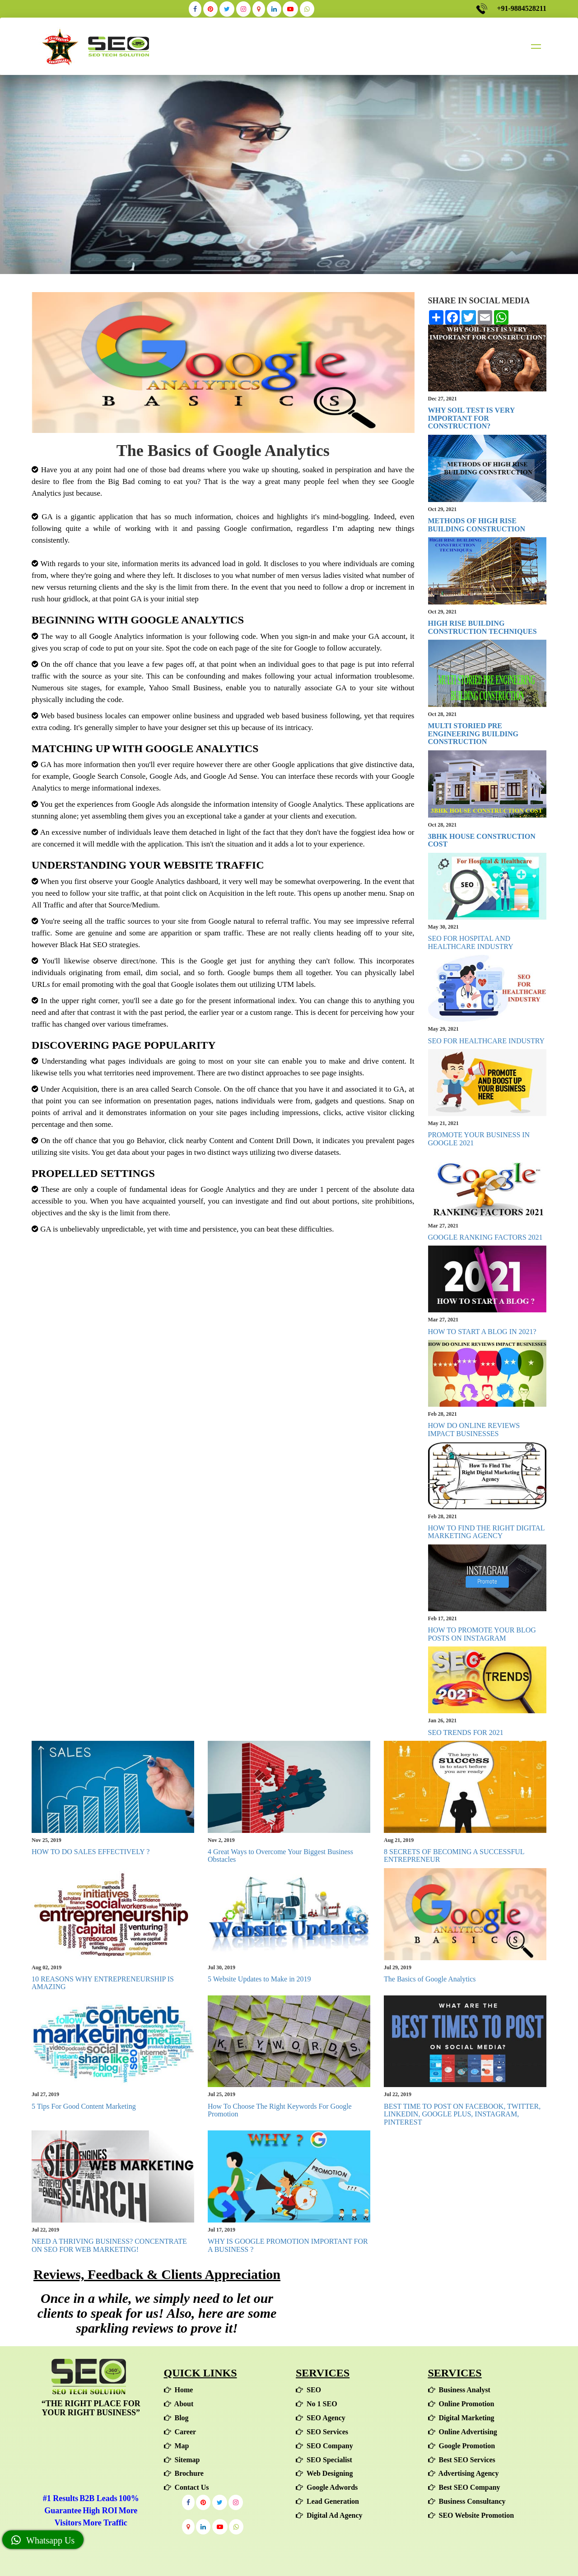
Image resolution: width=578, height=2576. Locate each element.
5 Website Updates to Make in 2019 (259, 1979)
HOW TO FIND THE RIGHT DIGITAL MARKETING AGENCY (486, 1532)
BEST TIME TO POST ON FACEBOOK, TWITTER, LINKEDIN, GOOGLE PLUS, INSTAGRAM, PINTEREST (462, 2114)
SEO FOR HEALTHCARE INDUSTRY (486, 1041)
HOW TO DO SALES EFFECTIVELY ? (90, 1851)
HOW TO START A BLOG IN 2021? (482, 1331)
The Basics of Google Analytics (430, 1979)
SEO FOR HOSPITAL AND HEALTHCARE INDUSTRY (470, 942)
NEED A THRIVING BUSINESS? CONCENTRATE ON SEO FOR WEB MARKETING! (109, 2245)
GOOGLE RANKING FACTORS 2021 (485, 1237)
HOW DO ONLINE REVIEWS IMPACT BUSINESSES (474, 1429)
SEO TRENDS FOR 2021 (465, 1732)
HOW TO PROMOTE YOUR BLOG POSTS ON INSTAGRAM (482, 1634)
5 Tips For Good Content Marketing (84, 2106)
